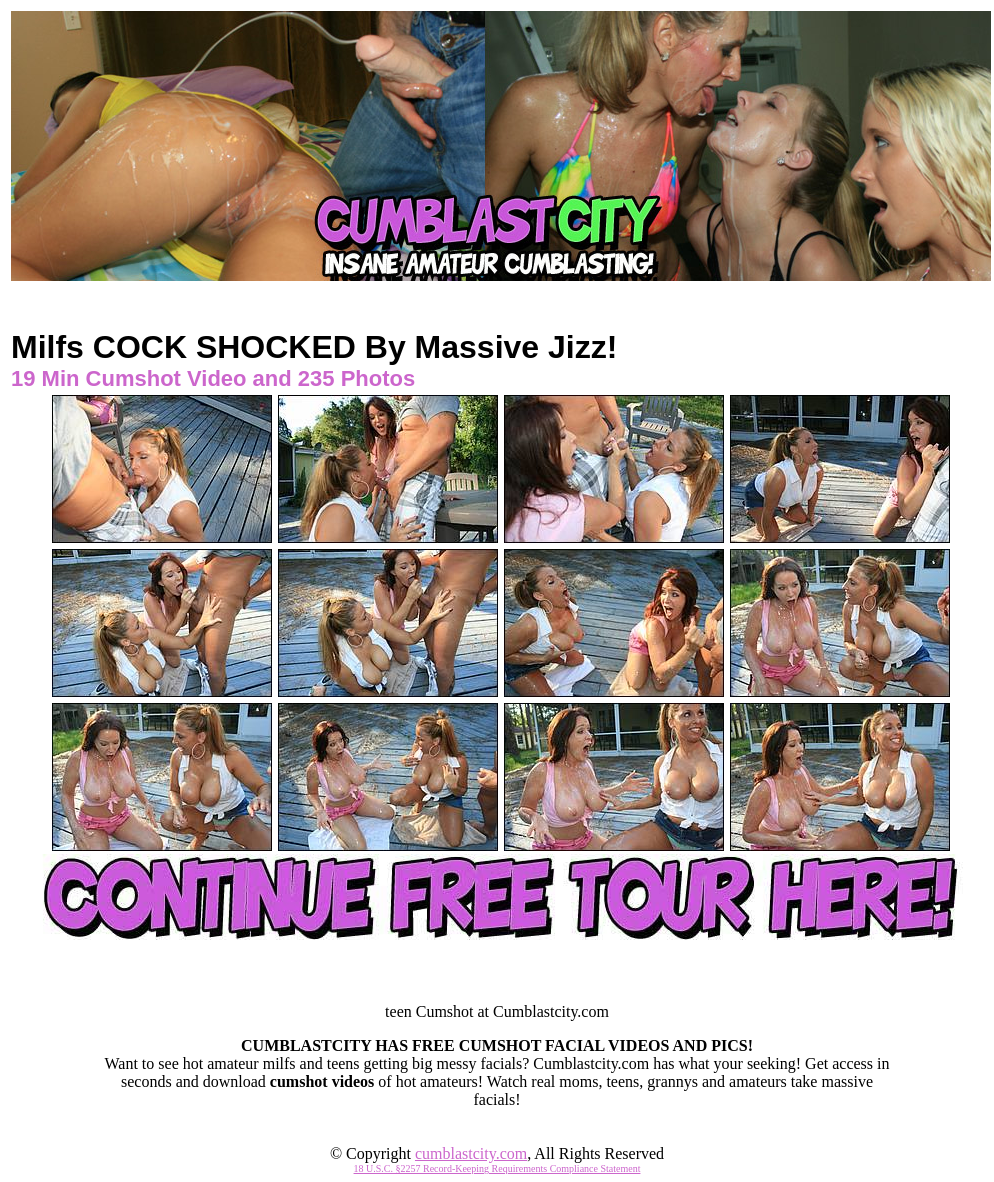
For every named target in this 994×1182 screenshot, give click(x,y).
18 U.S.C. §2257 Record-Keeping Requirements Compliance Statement (497, 1168)
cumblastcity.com (471, 1153)
